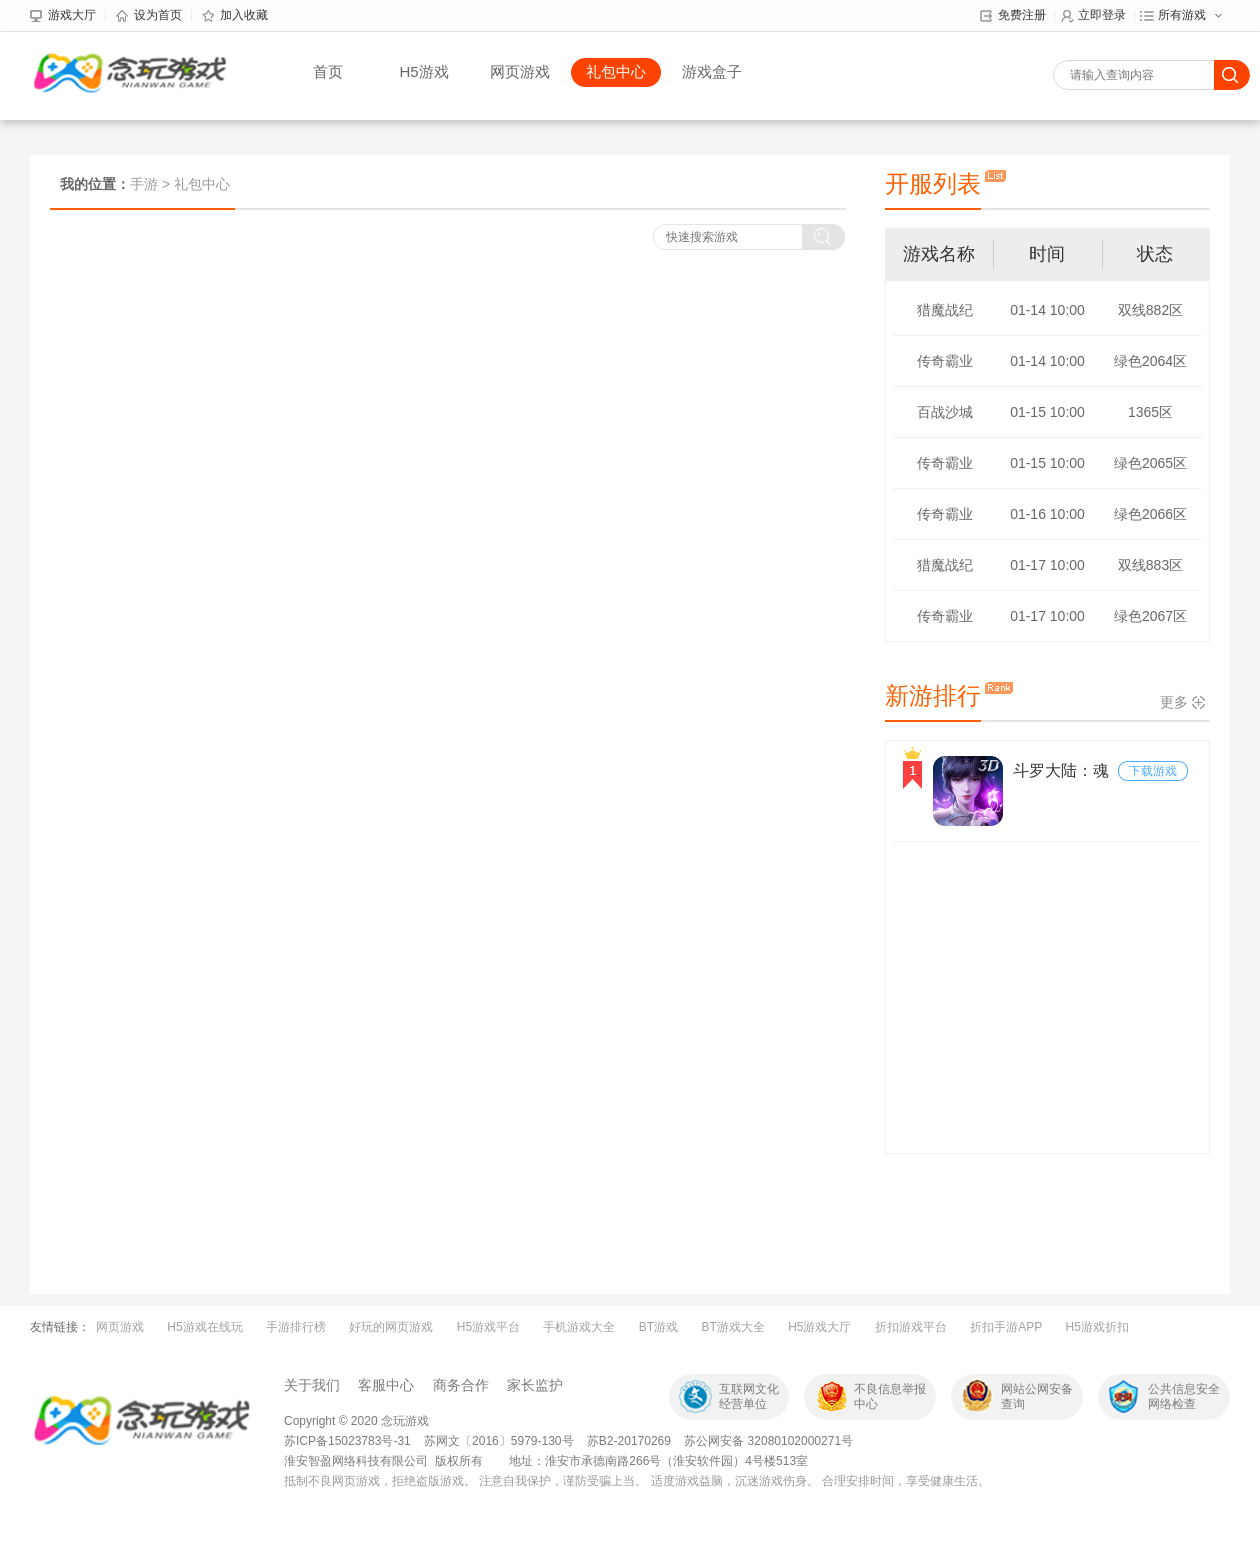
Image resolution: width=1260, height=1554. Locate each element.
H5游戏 (423, 71)
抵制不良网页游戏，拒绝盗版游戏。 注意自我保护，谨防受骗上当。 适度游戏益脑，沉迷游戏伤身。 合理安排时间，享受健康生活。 (637, 1481)
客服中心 (386, 1385)
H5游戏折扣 (1097, 1327)
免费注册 (1013, 16)
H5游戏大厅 (819, 1327)
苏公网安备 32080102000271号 (768, 1441)
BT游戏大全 (732, 1327)
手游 (144, 184)
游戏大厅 (63, 16)
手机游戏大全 (579, 1327)
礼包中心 (616, 71)
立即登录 (1093, 16)
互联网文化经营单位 (749, 1396)
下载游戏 (1153, 771)
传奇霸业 (945, 361)
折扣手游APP (1006, 1327)
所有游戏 (1173, 16)
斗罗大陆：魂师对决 (1061, 773)
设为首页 (149, 16)
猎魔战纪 (945, 310)
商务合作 (461, 1385)
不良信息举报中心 (890, 1396)
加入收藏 (235, 16)
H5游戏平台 (488, 1327)
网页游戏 (520, 71)
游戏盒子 (712, 71)
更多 (1174, 702)
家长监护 (535, 1385)
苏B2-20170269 (629, 1441)
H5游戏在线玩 (204, 1327)
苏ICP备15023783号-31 (347, 1441)
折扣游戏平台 (911, 1327)
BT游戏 (658, 1327)
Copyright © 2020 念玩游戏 (356, 1421)
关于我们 (312, 1385)
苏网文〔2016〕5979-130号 (500, 1441)
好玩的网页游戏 (391, 1327)
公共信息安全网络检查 (1184, 1396)
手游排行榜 (296, 1327)
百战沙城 (945, 412)
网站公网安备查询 (1037, 1396)
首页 (328, 71)
